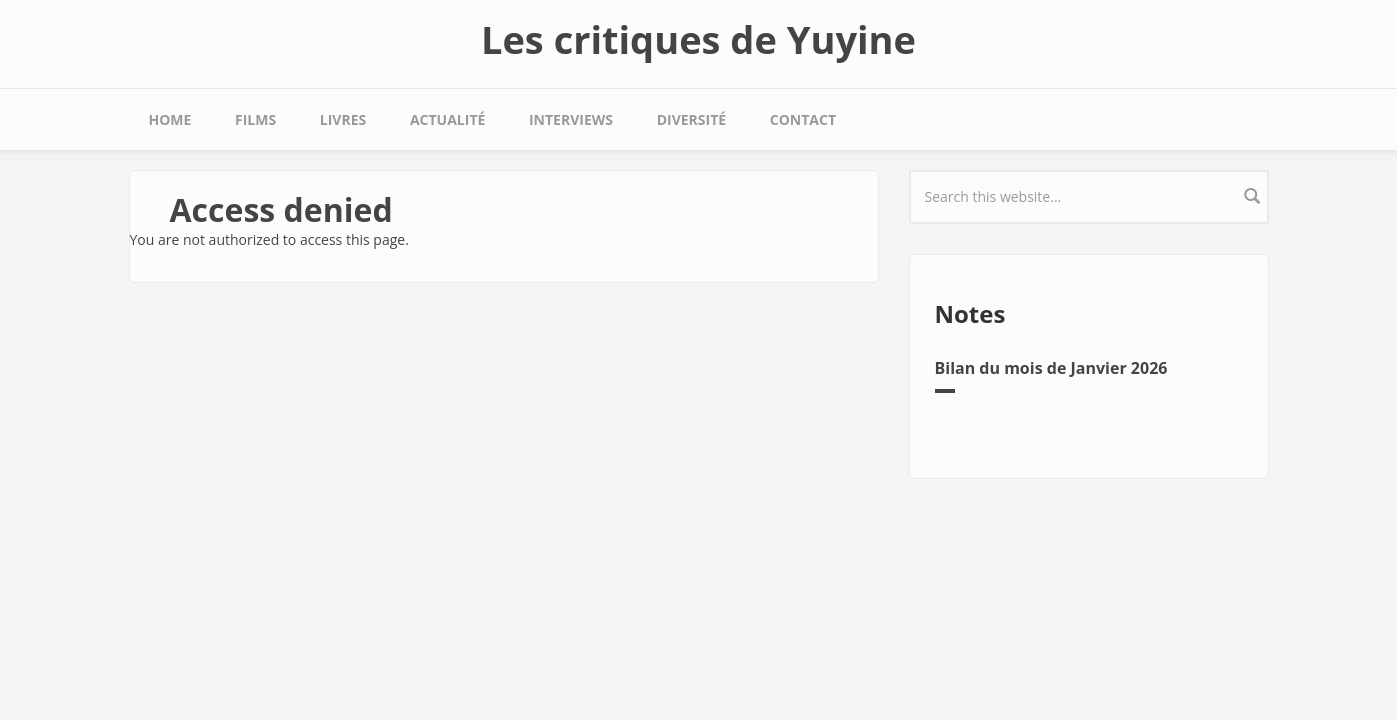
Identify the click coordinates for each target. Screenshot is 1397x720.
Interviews (571, 119)
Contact (803, 119)
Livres (343, 119)
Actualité (447, 119)
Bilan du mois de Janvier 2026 (1051, 368)
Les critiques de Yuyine (698, 39)
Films (255, 119)
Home (170, 119)
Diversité (691, 119)
